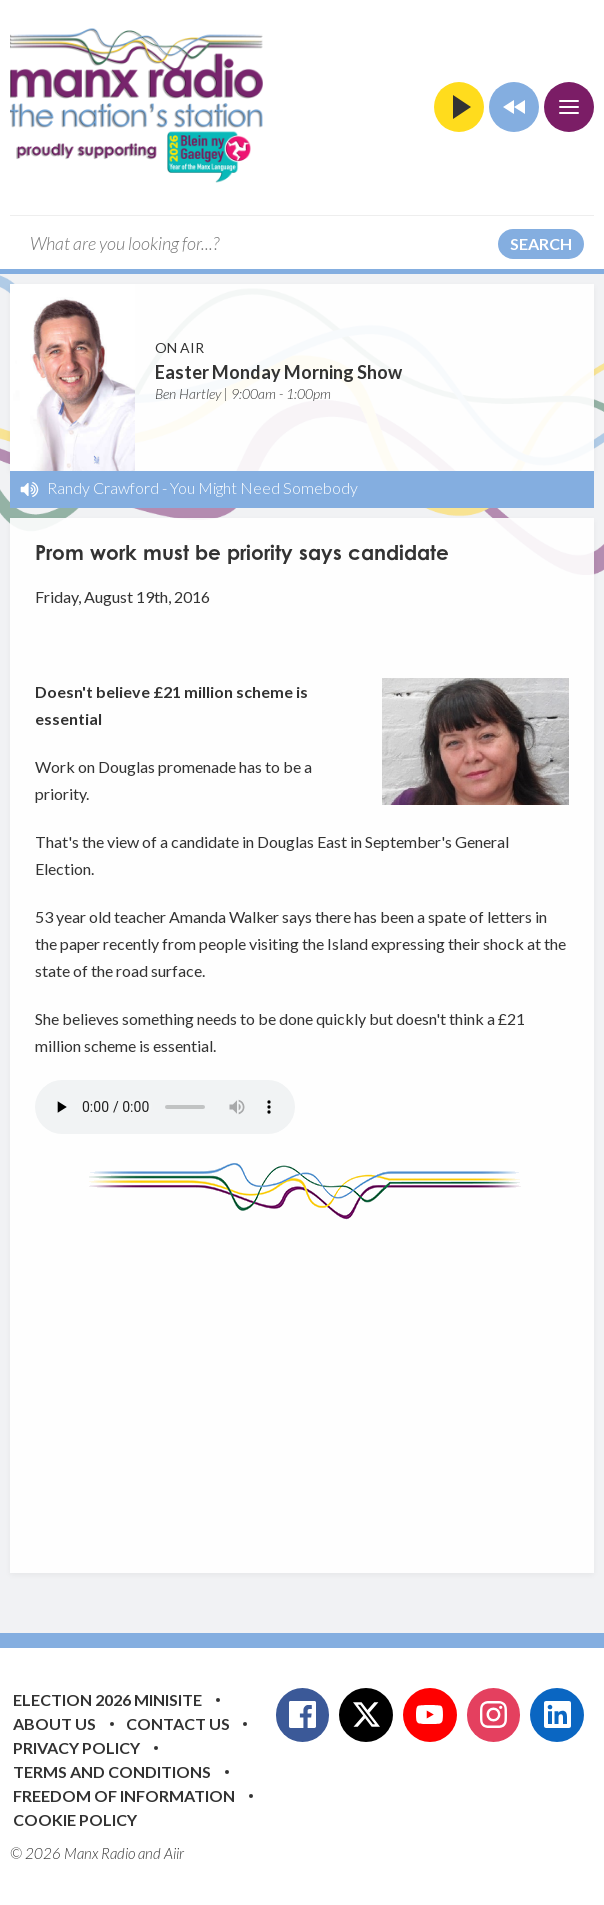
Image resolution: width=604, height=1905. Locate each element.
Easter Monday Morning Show (278, 372)
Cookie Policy (75, 1819)
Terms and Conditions (112, 1771)
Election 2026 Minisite (107, 1699)
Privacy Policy (76, 1747)
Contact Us (178, 1723)
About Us (54, 1723)
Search (541, 243)
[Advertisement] (319, 1381)
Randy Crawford (103, 487)
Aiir (174, 1853)
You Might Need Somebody (264, 487)
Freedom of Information (124, 1795)
